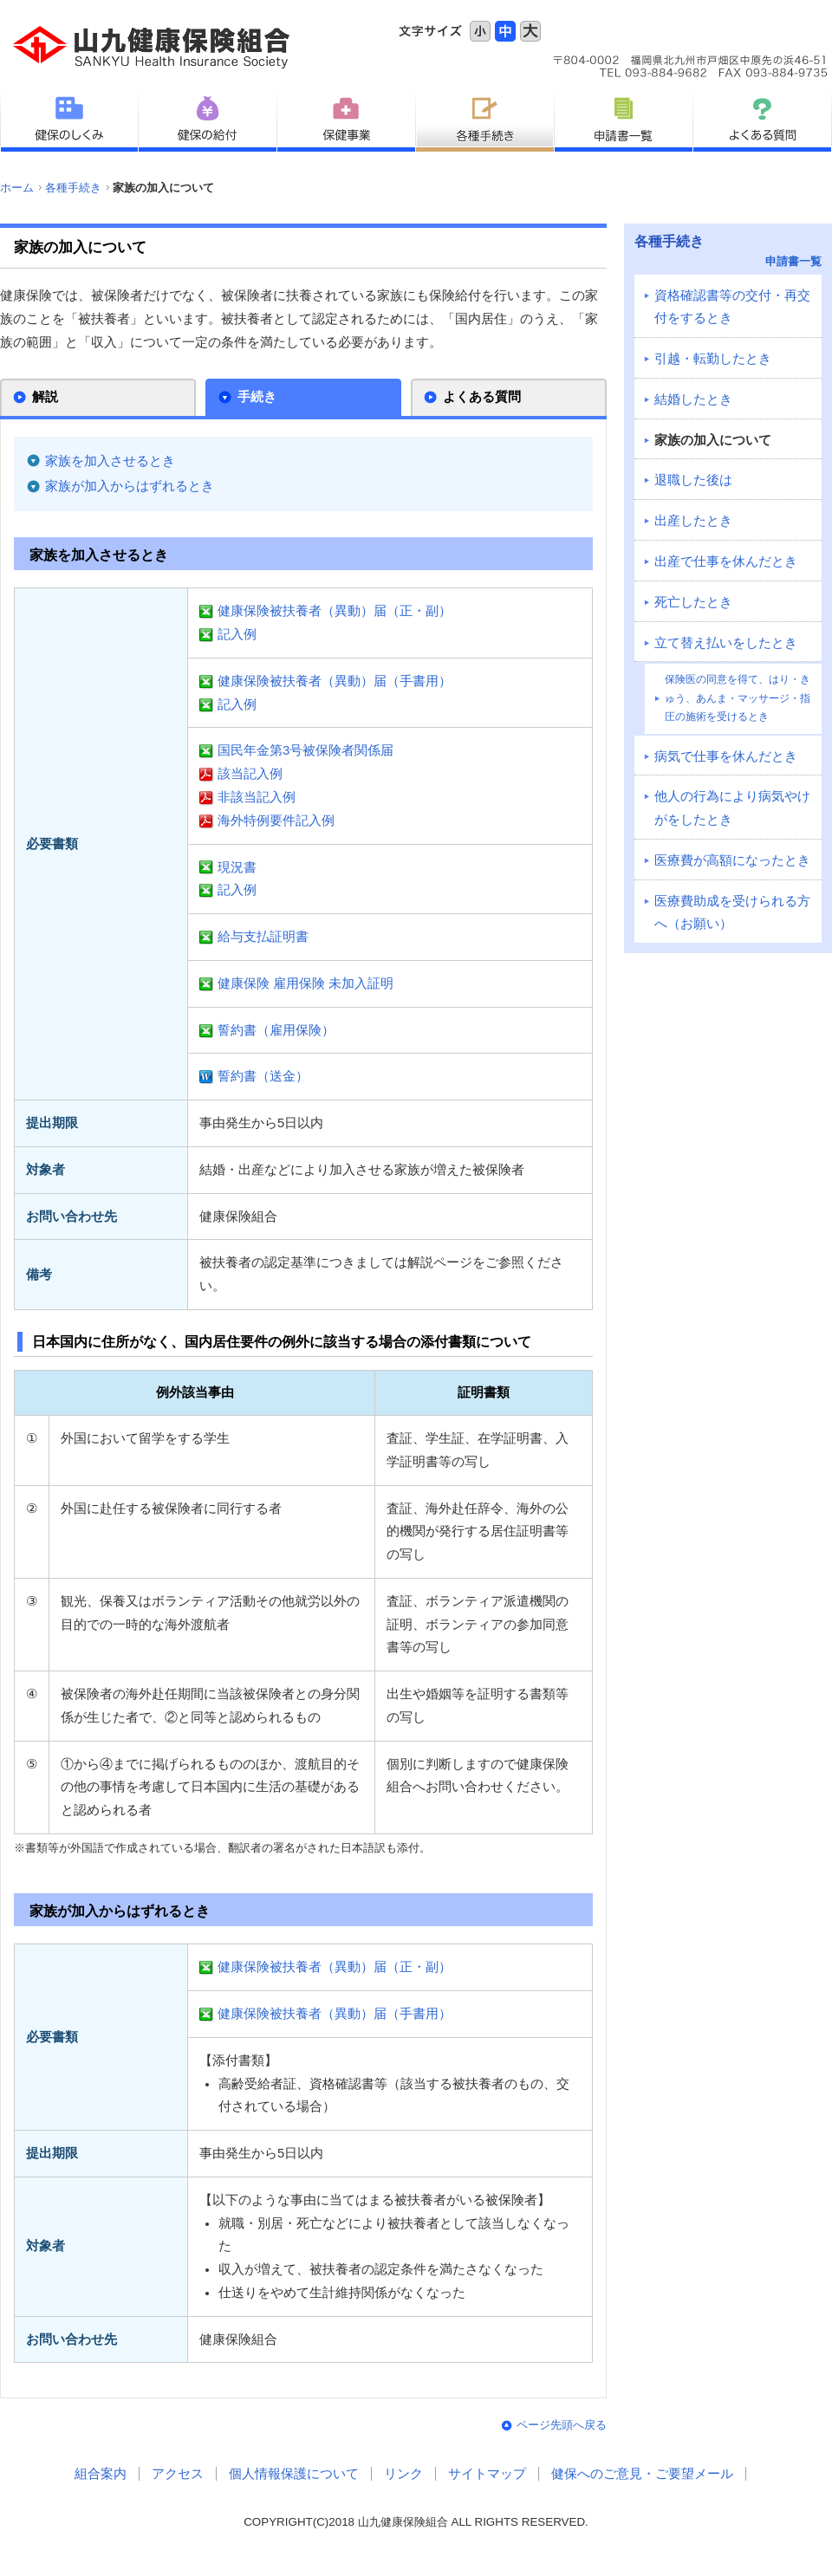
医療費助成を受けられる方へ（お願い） (732, 912)
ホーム (17, 187)
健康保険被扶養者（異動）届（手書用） (335, 681)
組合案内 (101, 2474)
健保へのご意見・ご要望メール (642, 2474)
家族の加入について (712, 440)
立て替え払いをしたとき (725, 643)
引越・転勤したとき (712, 359)
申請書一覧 (793, 261)
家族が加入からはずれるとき (129, 486)
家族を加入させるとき (110, 461)
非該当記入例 (257, 797)
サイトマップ (487, 2474)
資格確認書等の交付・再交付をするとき (732, 307)
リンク (403, 2474)
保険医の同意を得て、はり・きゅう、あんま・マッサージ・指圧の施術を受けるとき (737, 698)
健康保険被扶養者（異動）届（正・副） (335, 611)
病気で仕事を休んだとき (725, 756)
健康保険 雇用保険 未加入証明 (305, 983)
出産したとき (693, 521)
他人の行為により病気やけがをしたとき (732, 808)
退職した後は (693, 480)
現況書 (237, 867)
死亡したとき (693, 602)
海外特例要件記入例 (276, 820)
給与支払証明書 (263, 937)
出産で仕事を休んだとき (725, 561)
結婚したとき (693, 399)
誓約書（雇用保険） (276, 1030)
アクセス (178, 2474)
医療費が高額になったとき (732, 860)
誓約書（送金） (263, 1076)
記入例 (237, 634)
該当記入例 (250, 774)
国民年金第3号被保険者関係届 (305, 750)
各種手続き (73, 187)
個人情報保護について (294, 2474)
